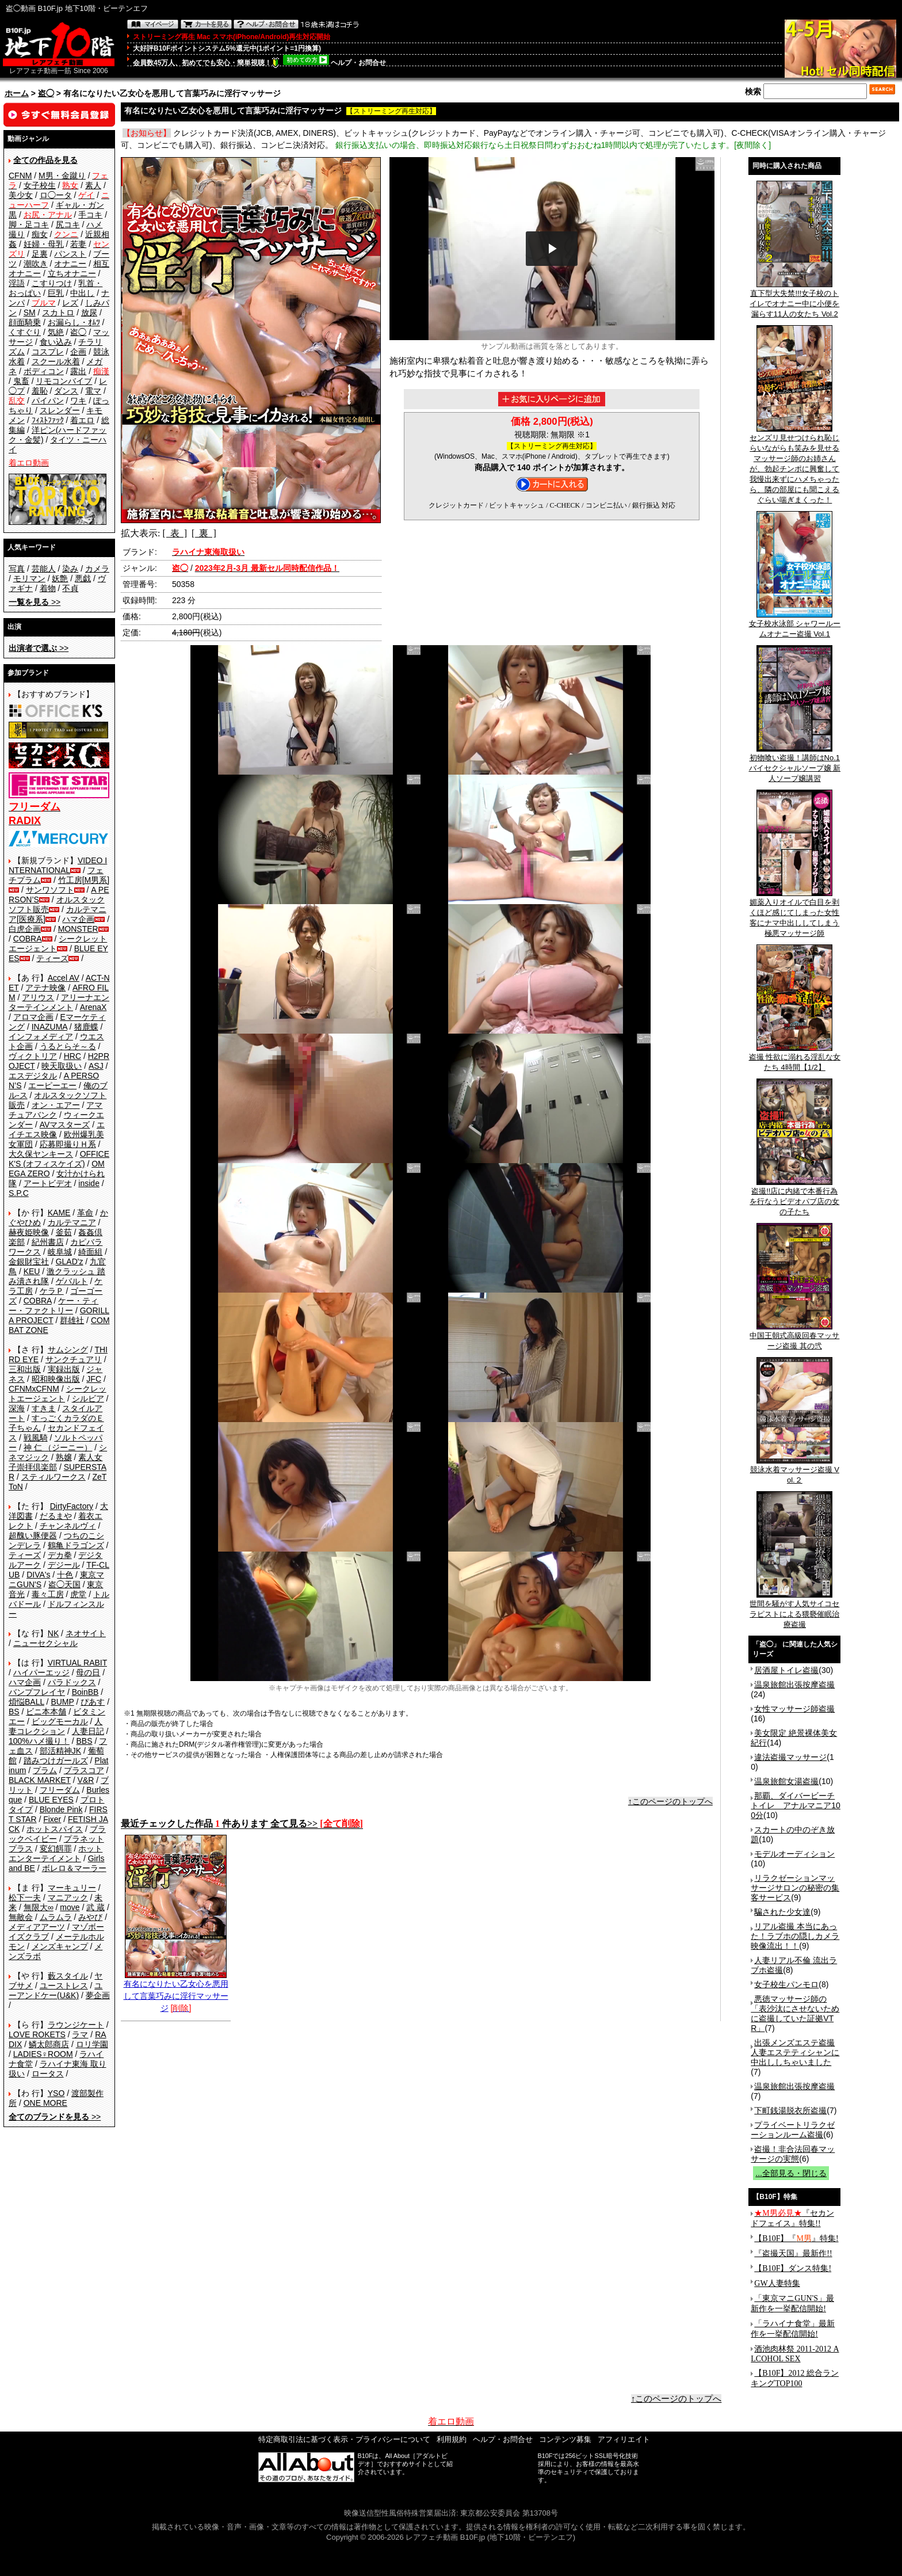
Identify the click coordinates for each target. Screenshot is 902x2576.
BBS (84, 1741)
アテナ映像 (45, 987)
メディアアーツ (37, 1926)
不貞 (70, 588)
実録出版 (64, 1369)
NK (53, 1633)
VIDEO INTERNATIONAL (58, 865)
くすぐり (25, 332)
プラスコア (84, 1770)
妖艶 (60, 578)
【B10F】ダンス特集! (792, 2268)
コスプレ (48, 351)
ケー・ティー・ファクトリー (53, 1305)
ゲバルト (72, 1281)
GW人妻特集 (777, 2283)
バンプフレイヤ (37, 1692)
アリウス (38, 997)
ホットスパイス (54, 1829)
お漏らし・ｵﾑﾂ (74, 322)
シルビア (88, 1398)
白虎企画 (25, 928)
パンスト (70, 253)
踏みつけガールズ (56, 1760)
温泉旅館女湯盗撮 (786, 1781)
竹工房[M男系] (83, 880)
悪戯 (83, 578)
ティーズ (52, 958)
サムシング (68, 1349)
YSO (56, 2093)
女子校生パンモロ (786, 1984)
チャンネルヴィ (68, 1525)
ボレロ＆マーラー (74, 1868)
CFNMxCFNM (34, 1388)
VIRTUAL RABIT (77, 1662)
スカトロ (58, 312)
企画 (78, 351)
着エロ (82, 420)
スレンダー (60, 410)
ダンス (66, 390)
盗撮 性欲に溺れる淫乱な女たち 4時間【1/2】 (795, 1058)
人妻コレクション (55, 1726)
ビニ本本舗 (46, 1711)
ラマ (80, 2034)
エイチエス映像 (57, 1129)
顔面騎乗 (25, 322)
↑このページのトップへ (670, 1801)
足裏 (40, 253)
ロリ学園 (92, 2044)
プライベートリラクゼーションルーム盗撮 (793, 2129)
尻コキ (68, 224)
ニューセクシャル (45, 1643)
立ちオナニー (72, 273)
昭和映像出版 (56, 1379)
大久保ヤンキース (41, 1154)
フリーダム (60, 1789)
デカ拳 (60, 1555)
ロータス (48, 2073)
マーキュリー (72, 1887)
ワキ (78, 400)
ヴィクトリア (33, 1056)
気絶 (56, 332)
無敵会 (21, 1917)
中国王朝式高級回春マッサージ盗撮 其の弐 (794, 1337)
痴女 (40, 234)
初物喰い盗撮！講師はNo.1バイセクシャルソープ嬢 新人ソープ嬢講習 (795, 764)
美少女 (21, 195)
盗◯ (46, 93)
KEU (32, 1271)
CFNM (20, 175)
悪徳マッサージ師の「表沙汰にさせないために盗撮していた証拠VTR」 (795, 2013)
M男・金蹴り (62, 175)
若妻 (78, 244)
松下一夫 (25, 1897)
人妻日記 (88, 1731)
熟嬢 (64, 1457)
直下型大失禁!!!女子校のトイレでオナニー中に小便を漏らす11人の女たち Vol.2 (794, 299)
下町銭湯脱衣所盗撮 (790, 2110)
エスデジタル (33, 1075)
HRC (72, 1056)
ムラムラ (56, 1917)
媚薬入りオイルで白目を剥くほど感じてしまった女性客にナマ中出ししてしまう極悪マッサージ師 (794, 914)
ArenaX (93, 1007)
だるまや (56, 1516)
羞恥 (40, 390)
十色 (65, 1574)
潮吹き (36, 263)
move (69, 1907)
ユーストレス (64, 1985)
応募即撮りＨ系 (68, 1144)
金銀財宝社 (29, 1261)
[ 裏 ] (204, 533)
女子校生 (40, 185)
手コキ (90, 214)
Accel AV (63, 977)
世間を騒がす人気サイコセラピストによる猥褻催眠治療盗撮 (794, 1610)
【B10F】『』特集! (796, 2238)
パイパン (48, 400)
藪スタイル (68, 1975)
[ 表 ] (174, 533)
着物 (48, 588)
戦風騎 (36, 1437)
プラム (45, 1770)
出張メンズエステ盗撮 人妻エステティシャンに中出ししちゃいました (795, 2052)
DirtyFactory (71, 1506)
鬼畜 (21, 381)
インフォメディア (41, 1036)
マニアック (68, 1897)
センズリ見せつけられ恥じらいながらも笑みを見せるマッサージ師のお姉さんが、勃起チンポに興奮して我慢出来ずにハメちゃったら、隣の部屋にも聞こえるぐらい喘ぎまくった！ (794, 465)
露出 (78, 371)
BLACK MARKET (40, 1780)
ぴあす (93, 1701)
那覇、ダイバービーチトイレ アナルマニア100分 (795, 1805)
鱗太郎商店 (49, 2044)
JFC (93, 1379)
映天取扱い (61, 1065)
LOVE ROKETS (37, 2034)
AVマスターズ (65, 1124)
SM (30, 312)
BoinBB (85, 1692)
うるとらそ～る (68, 1046)
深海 (17, 1408)
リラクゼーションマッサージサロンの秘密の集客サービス (795, 1887)
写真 (17, 568)
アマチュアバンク (55, 1109)
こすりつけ (52, 283)
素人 (93, 185)
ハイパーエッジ (41, 1672)
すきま (44, 1408)
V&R (86, 1780)
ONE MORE (45, 2103)
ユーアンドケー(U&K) (55, 1990)
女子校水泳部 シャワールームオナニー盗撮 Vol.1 (795, 625)
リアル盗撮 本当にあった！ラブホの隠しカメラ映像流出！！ (795, 1936)
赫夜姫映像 (29, 1232)
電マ (93, 390)
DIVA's (38, 1574)
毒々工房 (48, 1594)
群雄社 (72, 1320)
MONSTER (78, 928)
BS (14, 1711)
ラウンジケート (76, 2024)
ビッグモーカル (60, 1721)
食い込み (56, 341)
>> (34, 602)
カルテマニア (72, 1222)
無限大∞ (38, 1907)
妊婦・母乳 (44, 244)
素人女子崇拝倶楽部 (55, 1462)
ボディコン (44, 371)
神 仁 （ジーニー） (58, 1447)
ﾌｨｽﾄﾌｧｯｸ (48, 420)
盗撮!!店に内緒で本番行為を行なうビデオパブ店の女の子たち (794, 1197)
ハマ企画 (78, 919)
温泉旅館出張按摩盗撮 (794, 1684)
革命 (85, 1212)
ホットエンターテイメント (55, 1853)
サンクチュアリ (73, 1359)
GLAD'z (69, 1261)
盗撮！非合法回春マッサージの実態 (793, 2153)
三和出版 (25, 1369)
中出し (82, 293)
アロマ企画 (33, 1017)
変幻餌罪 (56, 1848)
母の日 (88, 1672)
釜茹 (64, 1232)
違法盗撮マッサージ (790, 1757)
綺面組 (90, 1251)
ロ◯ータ (56, 195)
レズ (70, 302)
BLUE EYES (51, 1799)
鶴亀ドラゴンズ (76, 1545)
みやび (90, 1917)
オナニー (70, 263)
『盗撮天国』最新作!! (793, 2253)
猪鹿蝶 (86, 1026)
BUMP (62, 1701)
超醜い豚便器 (33, 1535)
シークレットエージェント (57, 1393)
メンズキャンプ (60, 1946)
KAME (59, 1212)
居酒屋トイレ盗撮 (786, 1670)
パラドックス (72, 1682)
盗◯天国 (64, 1584)
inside (89, 1183)
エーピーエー (52, 1085)
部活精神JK (60, 1750)
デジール (64, 1564)
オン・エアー (56, 1105)
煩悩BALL (26, 1701)
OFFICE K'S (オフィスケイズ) (59, 1158)
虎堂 (78, 1594)
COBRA (27, 938)
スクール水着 (56, 361)
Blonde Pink (61, 1809)
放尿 (89, 312)
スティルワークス (53, 1476)
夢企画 (98, 1995)
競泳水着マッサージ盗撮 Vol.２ (794, 1471)
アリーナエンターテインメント (59, 1002)
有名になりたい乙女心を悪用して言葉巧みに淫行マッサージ (176, 1992)
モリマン (29, 578)
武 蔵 (95, 1907)
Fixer (52, 1819)
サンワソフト (50, 889)
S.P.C (19, 1193)
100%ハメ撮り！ (39, 1741)
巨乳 (56, 293)
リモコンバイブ (64, 381)
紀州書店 (48, 1242)
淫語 (17, 283)
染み (70, 568)
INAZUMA (49, 1026)
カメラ (97, 568)
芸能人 (44, 568)
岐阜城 (60, 1251)
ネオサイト (86, 1633)
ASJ (96, 1065)
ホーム (17, 93)
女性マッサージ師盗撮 (794, 1708)
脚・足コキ (29, 224)
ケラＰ (52, 1290)
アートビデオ (48, 1183)
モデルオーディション (794, 1853)
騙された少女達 (782, 1911)
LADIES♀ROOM (43, 2054)
